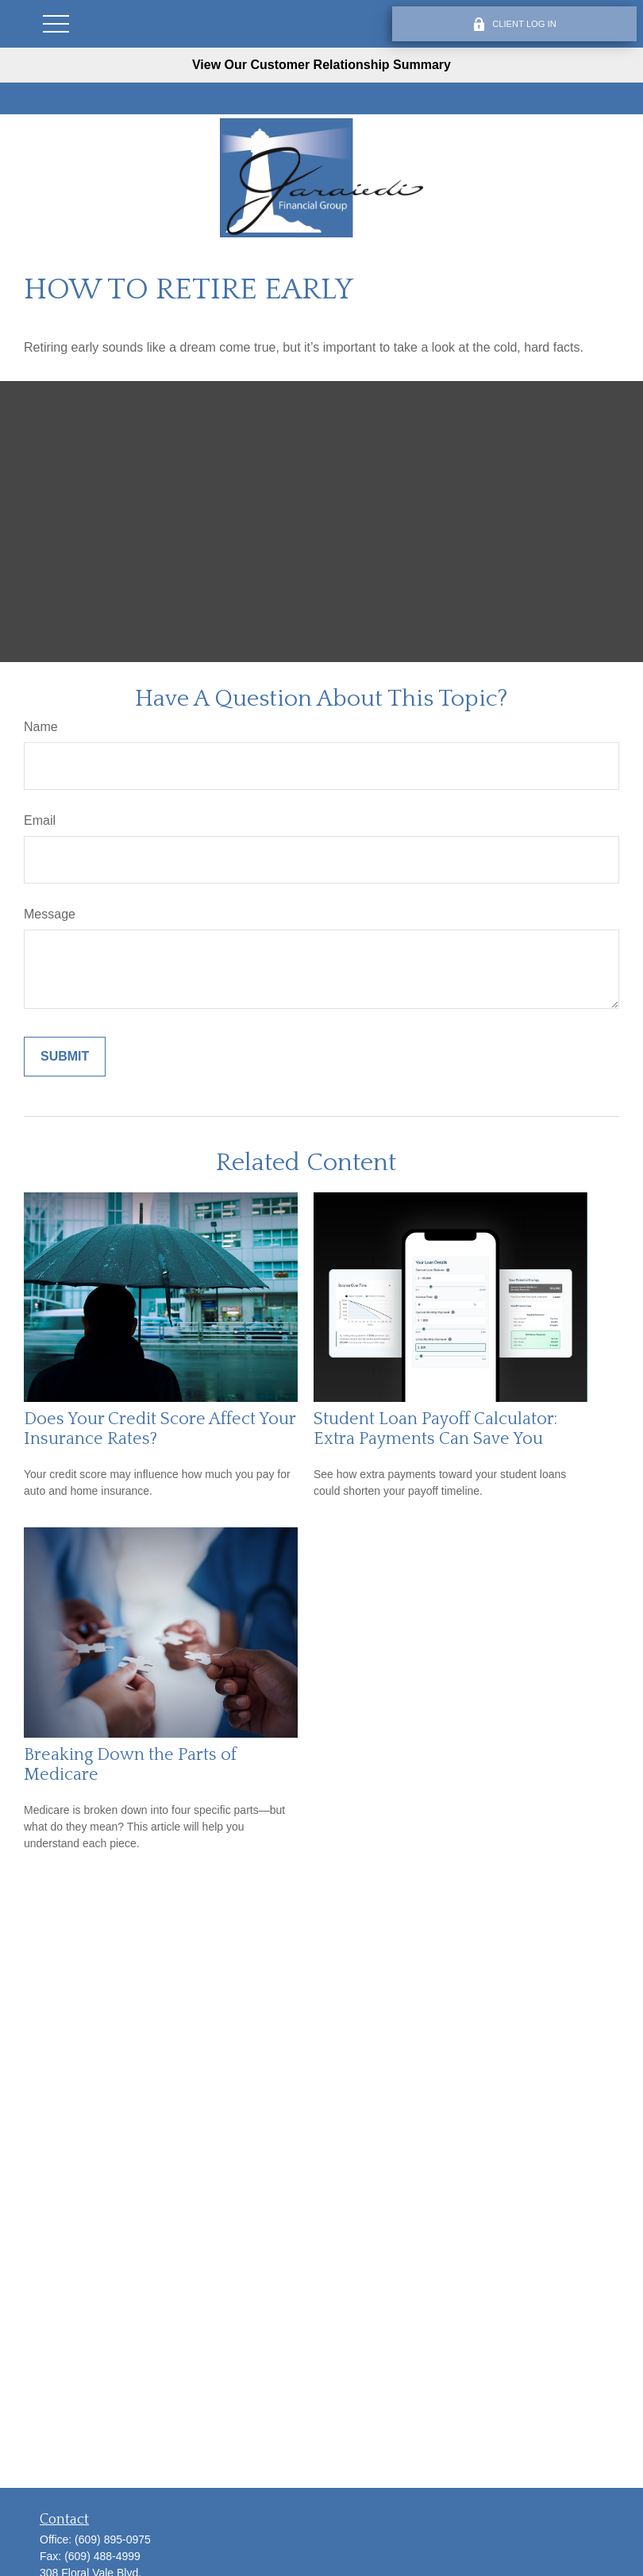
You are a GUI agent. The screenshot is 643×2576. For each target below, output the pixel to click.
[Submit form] (65, 1056)
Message (49, 914)
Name (41, 727)
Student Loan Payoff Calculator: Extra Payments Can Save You (435, 1429)
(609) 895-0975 (113, 2539)
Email (40, 820)
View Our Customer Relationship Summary (321, 64)
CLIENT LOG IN (514, 24)
